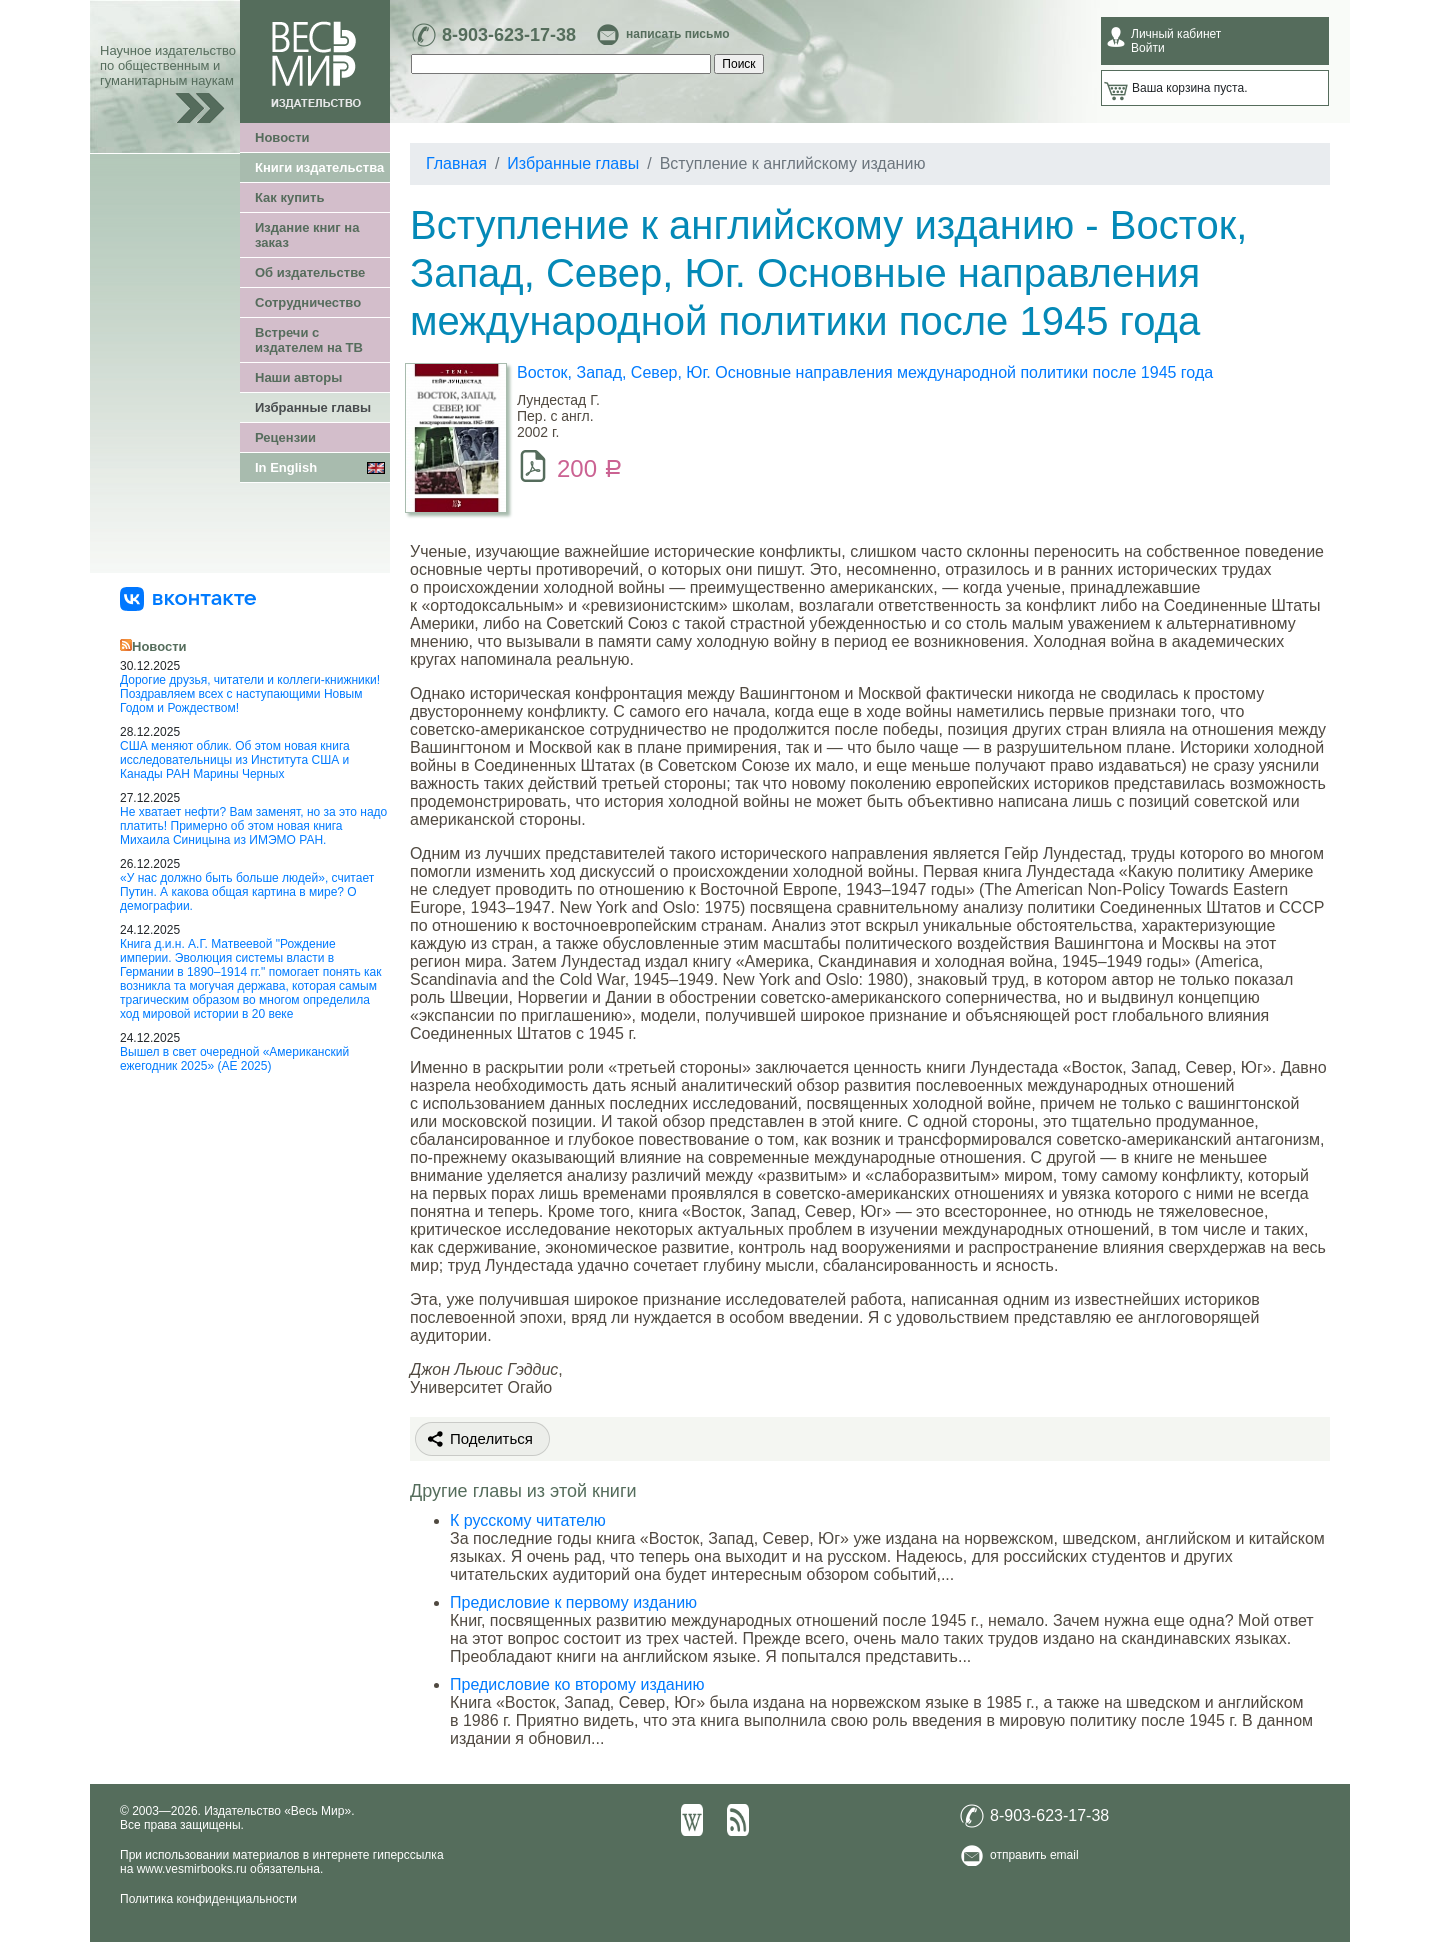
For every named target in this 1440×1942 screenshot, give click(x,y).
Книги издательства (319, 167)
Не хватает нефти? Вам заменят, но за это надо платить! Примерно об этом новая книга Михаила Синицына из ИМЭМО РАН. (253, 826)
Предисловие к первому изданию (573, 1602)
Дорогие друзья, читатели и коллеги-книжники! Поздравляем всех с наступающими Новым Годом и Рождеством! (250, 694)
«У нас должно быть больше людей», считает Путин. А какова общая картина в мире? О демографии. (247, 892)
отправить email (1034, 1855)
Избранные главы (313, 407)
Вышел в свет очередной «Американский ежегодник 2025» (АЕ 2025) (234, 1059)
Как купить (289, 197)
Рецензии (285, 437)
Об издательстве (310, 272)
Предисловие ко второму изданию (577, 1684)
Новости (282, 137)
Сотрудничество (308, 302)
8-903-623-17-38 (509, 35)
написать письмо (677, 34)
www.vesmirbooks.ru (192, 1869)
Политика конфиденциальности (208, 1899)
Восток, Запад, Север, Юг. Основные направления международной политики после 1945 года (865, 372)
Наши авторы (298, 377)
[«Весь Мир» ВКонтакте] (188, 598)
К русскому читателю (528, 1520)
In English (286, 467)
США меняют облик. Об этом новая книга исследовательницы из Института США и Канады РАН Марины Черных (235, 760)
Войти (1148, 48)
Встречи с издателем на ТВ (309, 340)
